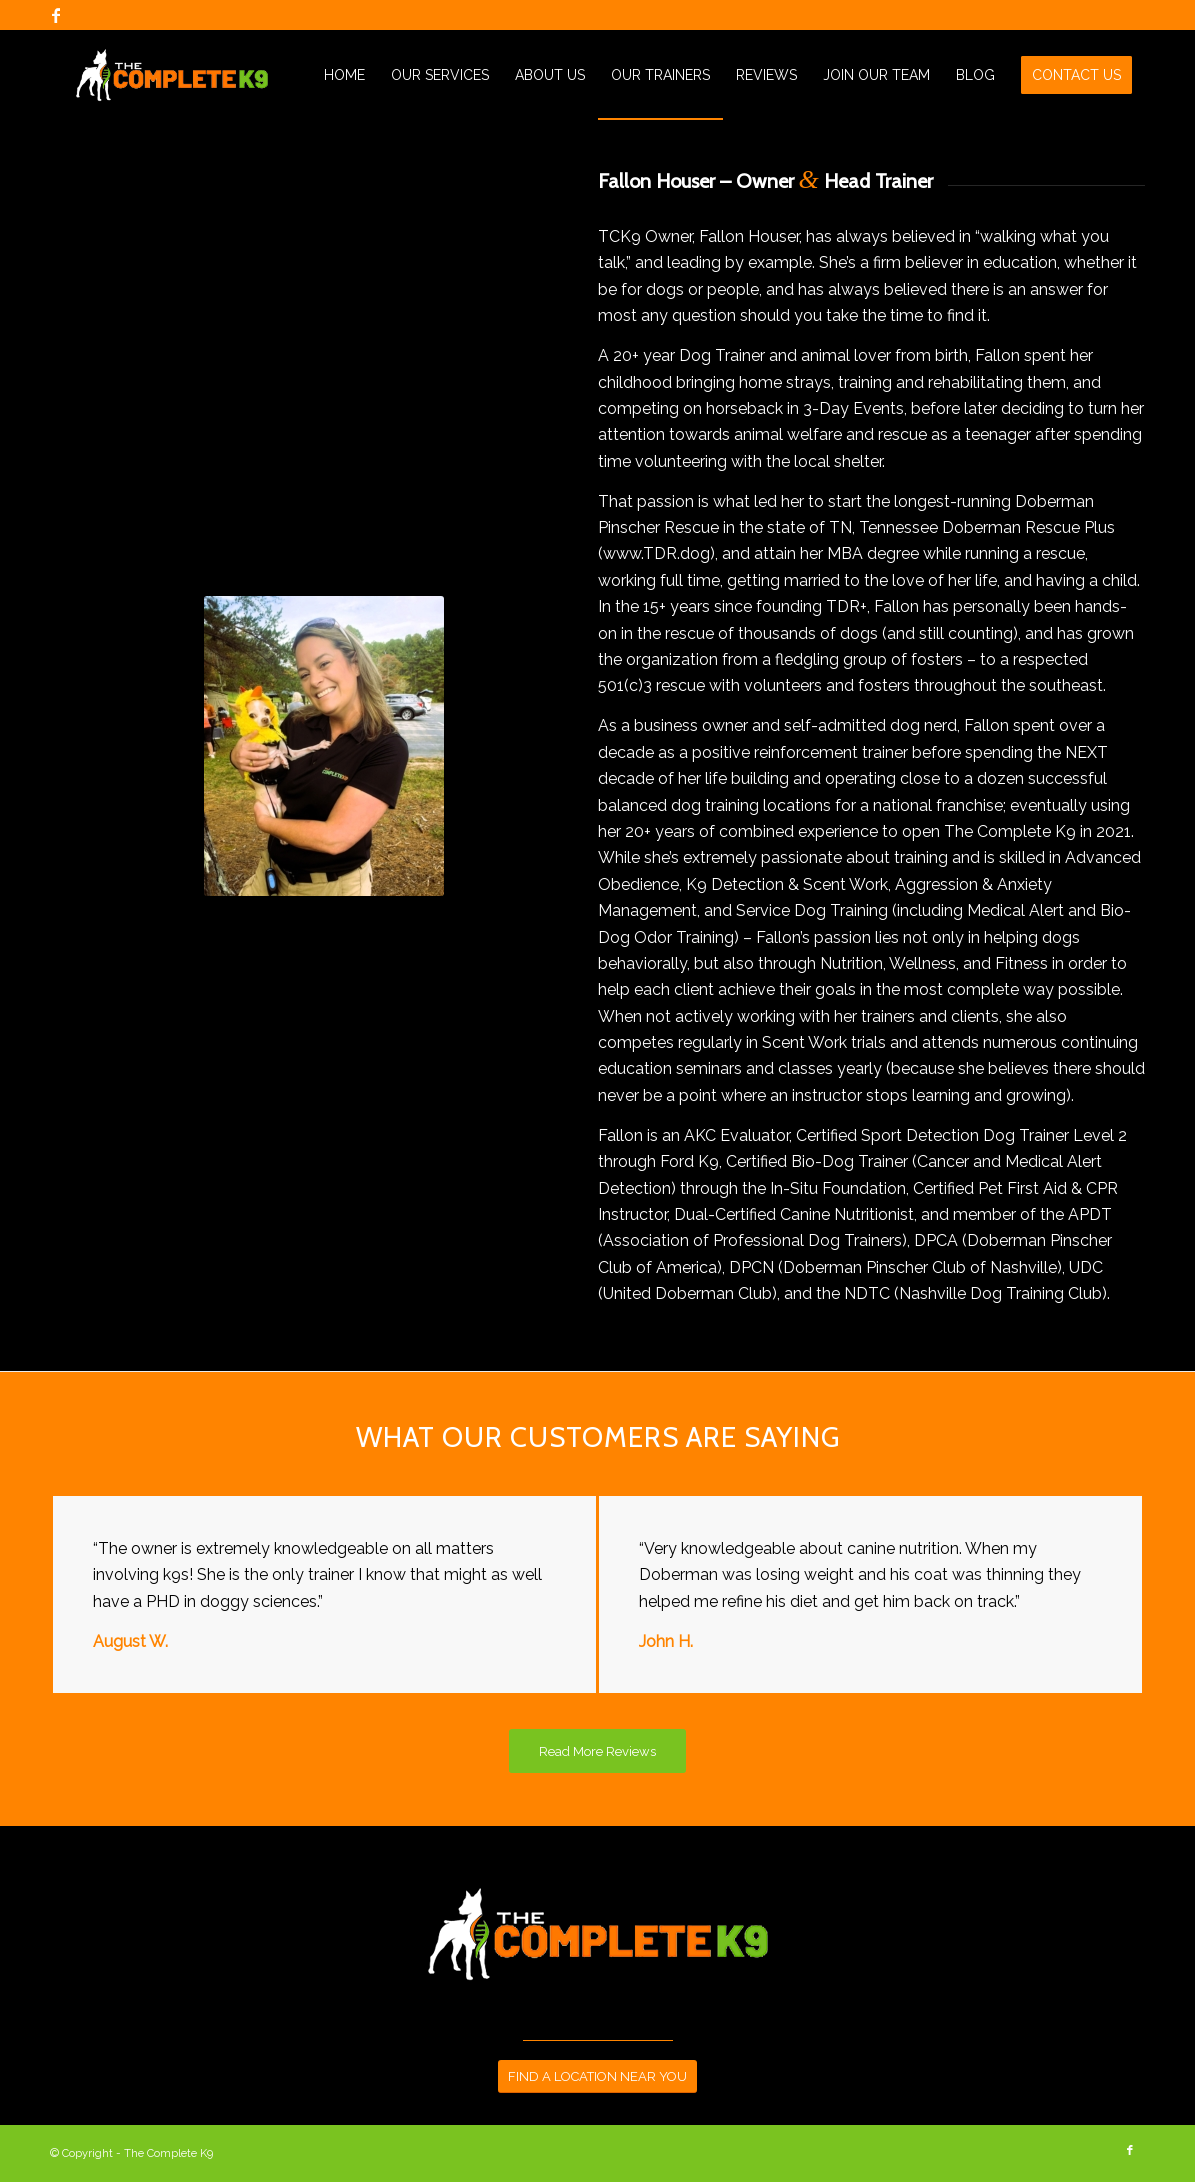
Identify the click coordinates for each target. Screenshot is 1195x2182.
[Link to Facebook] (56, 15)
